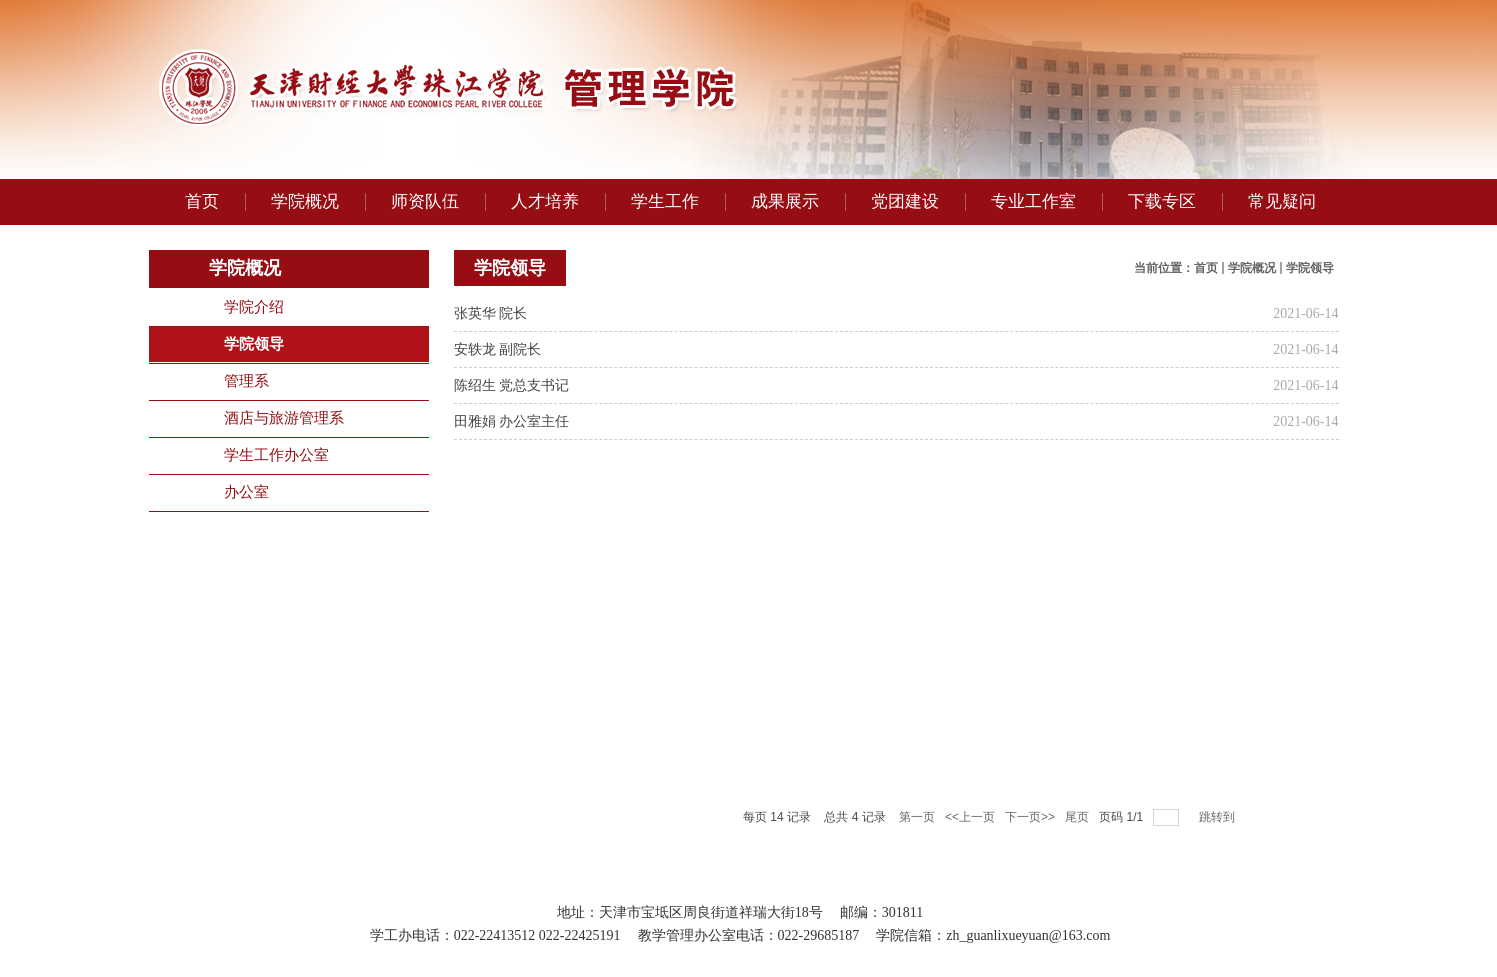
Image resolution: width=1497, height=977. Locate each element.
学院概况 (1252, 268)
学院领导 (254, 344)
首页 (1206, 268)
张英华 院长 (491, 313)
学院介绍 (254, 307)
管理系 (246, 381)
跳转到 (1218, 817)
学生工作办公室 (276, 455)
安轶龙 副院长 (498, 349)
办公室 (246, 492)
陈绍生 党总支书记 (512, 385)
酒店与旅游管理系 (284, 418)
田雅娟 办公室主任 (512, 421)
